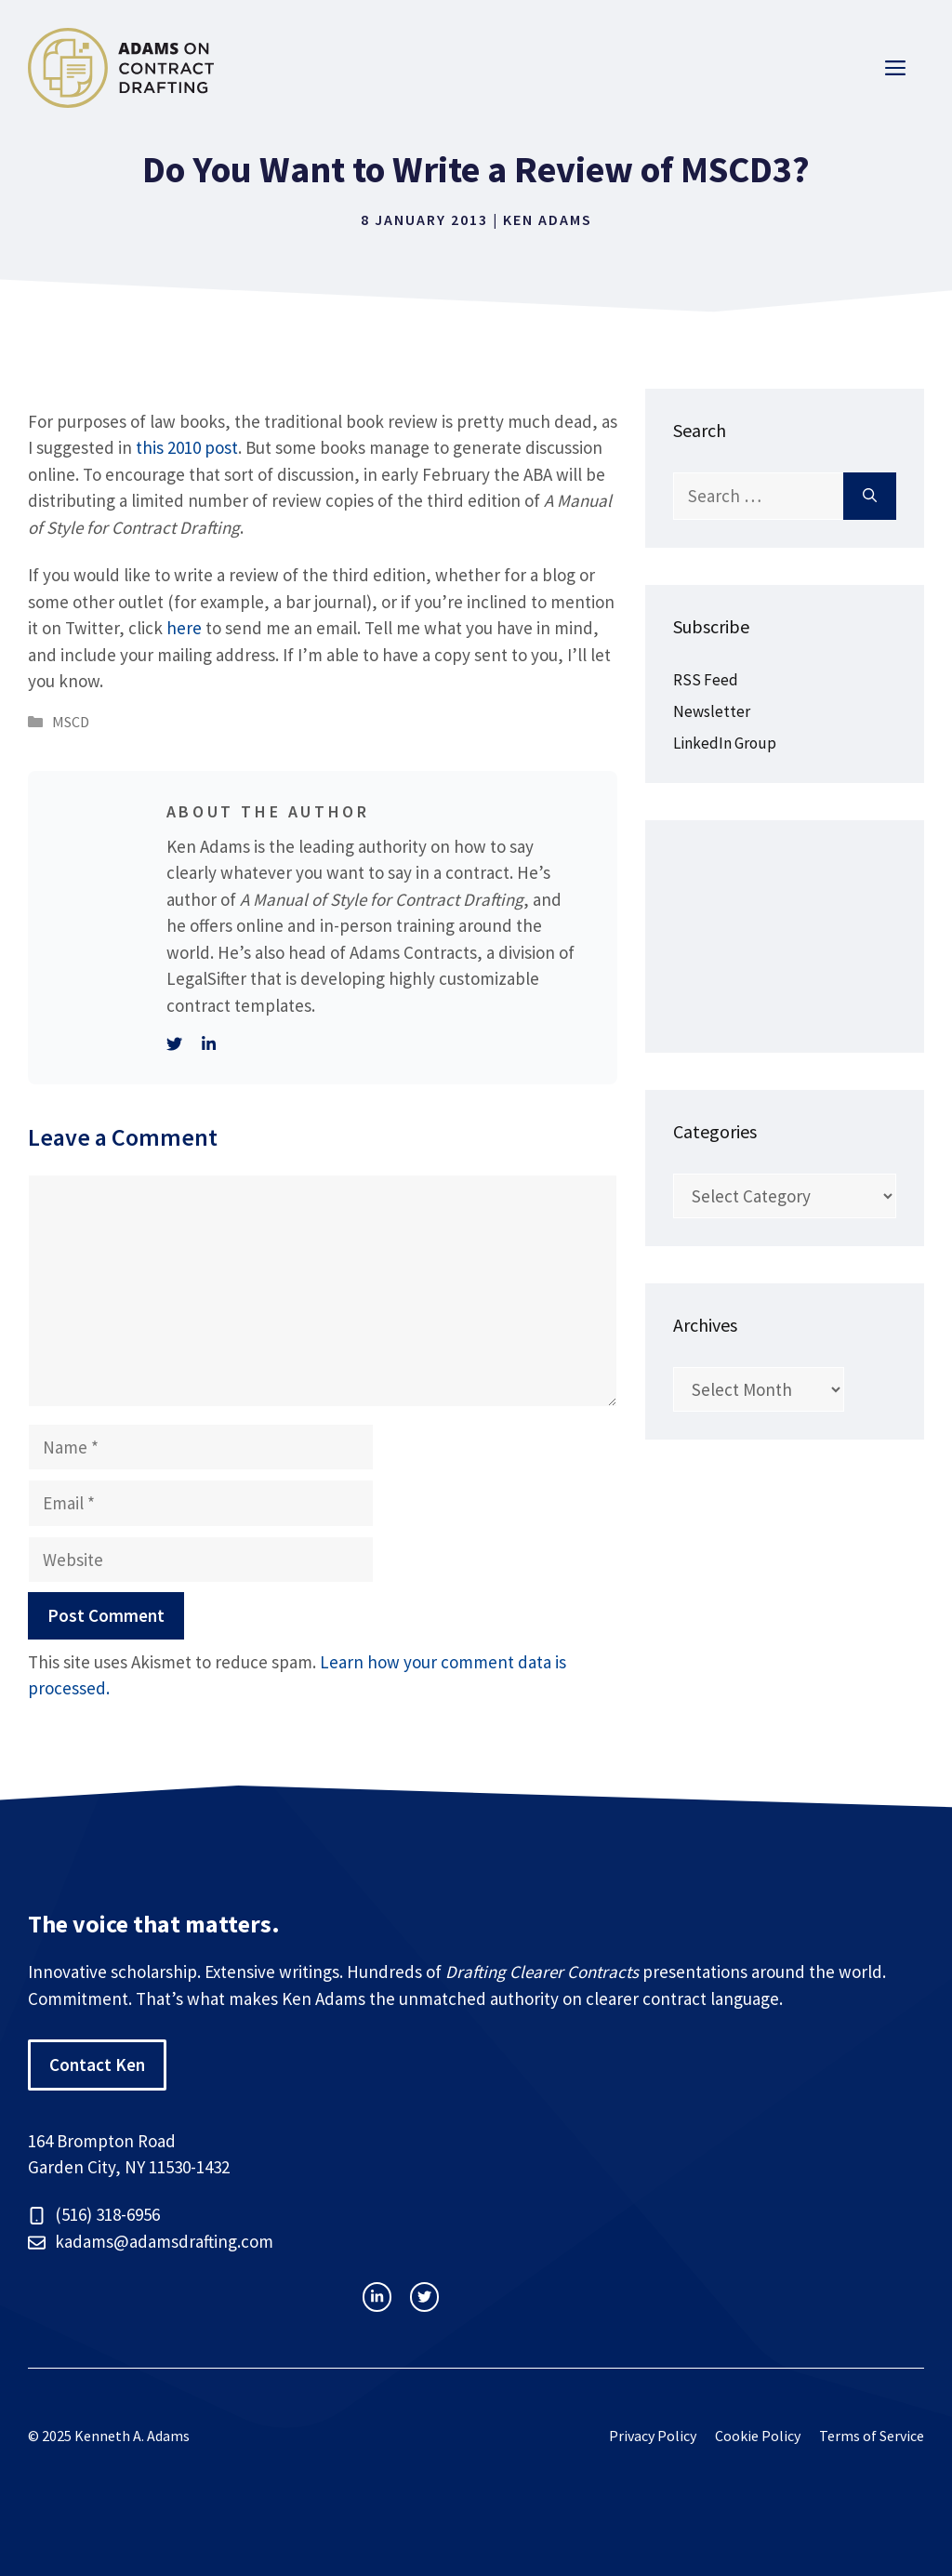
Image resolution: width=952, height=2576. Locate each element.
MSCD (70, 721)
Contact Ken (97, 2064)
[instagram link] (377, 2296)
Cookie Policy (757, 2435)
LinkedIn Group (724, 743)
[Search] (869, 496)
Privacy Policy (652, 2435)
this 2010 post (187, 447)
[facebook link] (424, 2296)
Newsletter (711, 711)
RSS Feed (705, 680)
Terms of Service (871, 2435)
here (184, 628)
